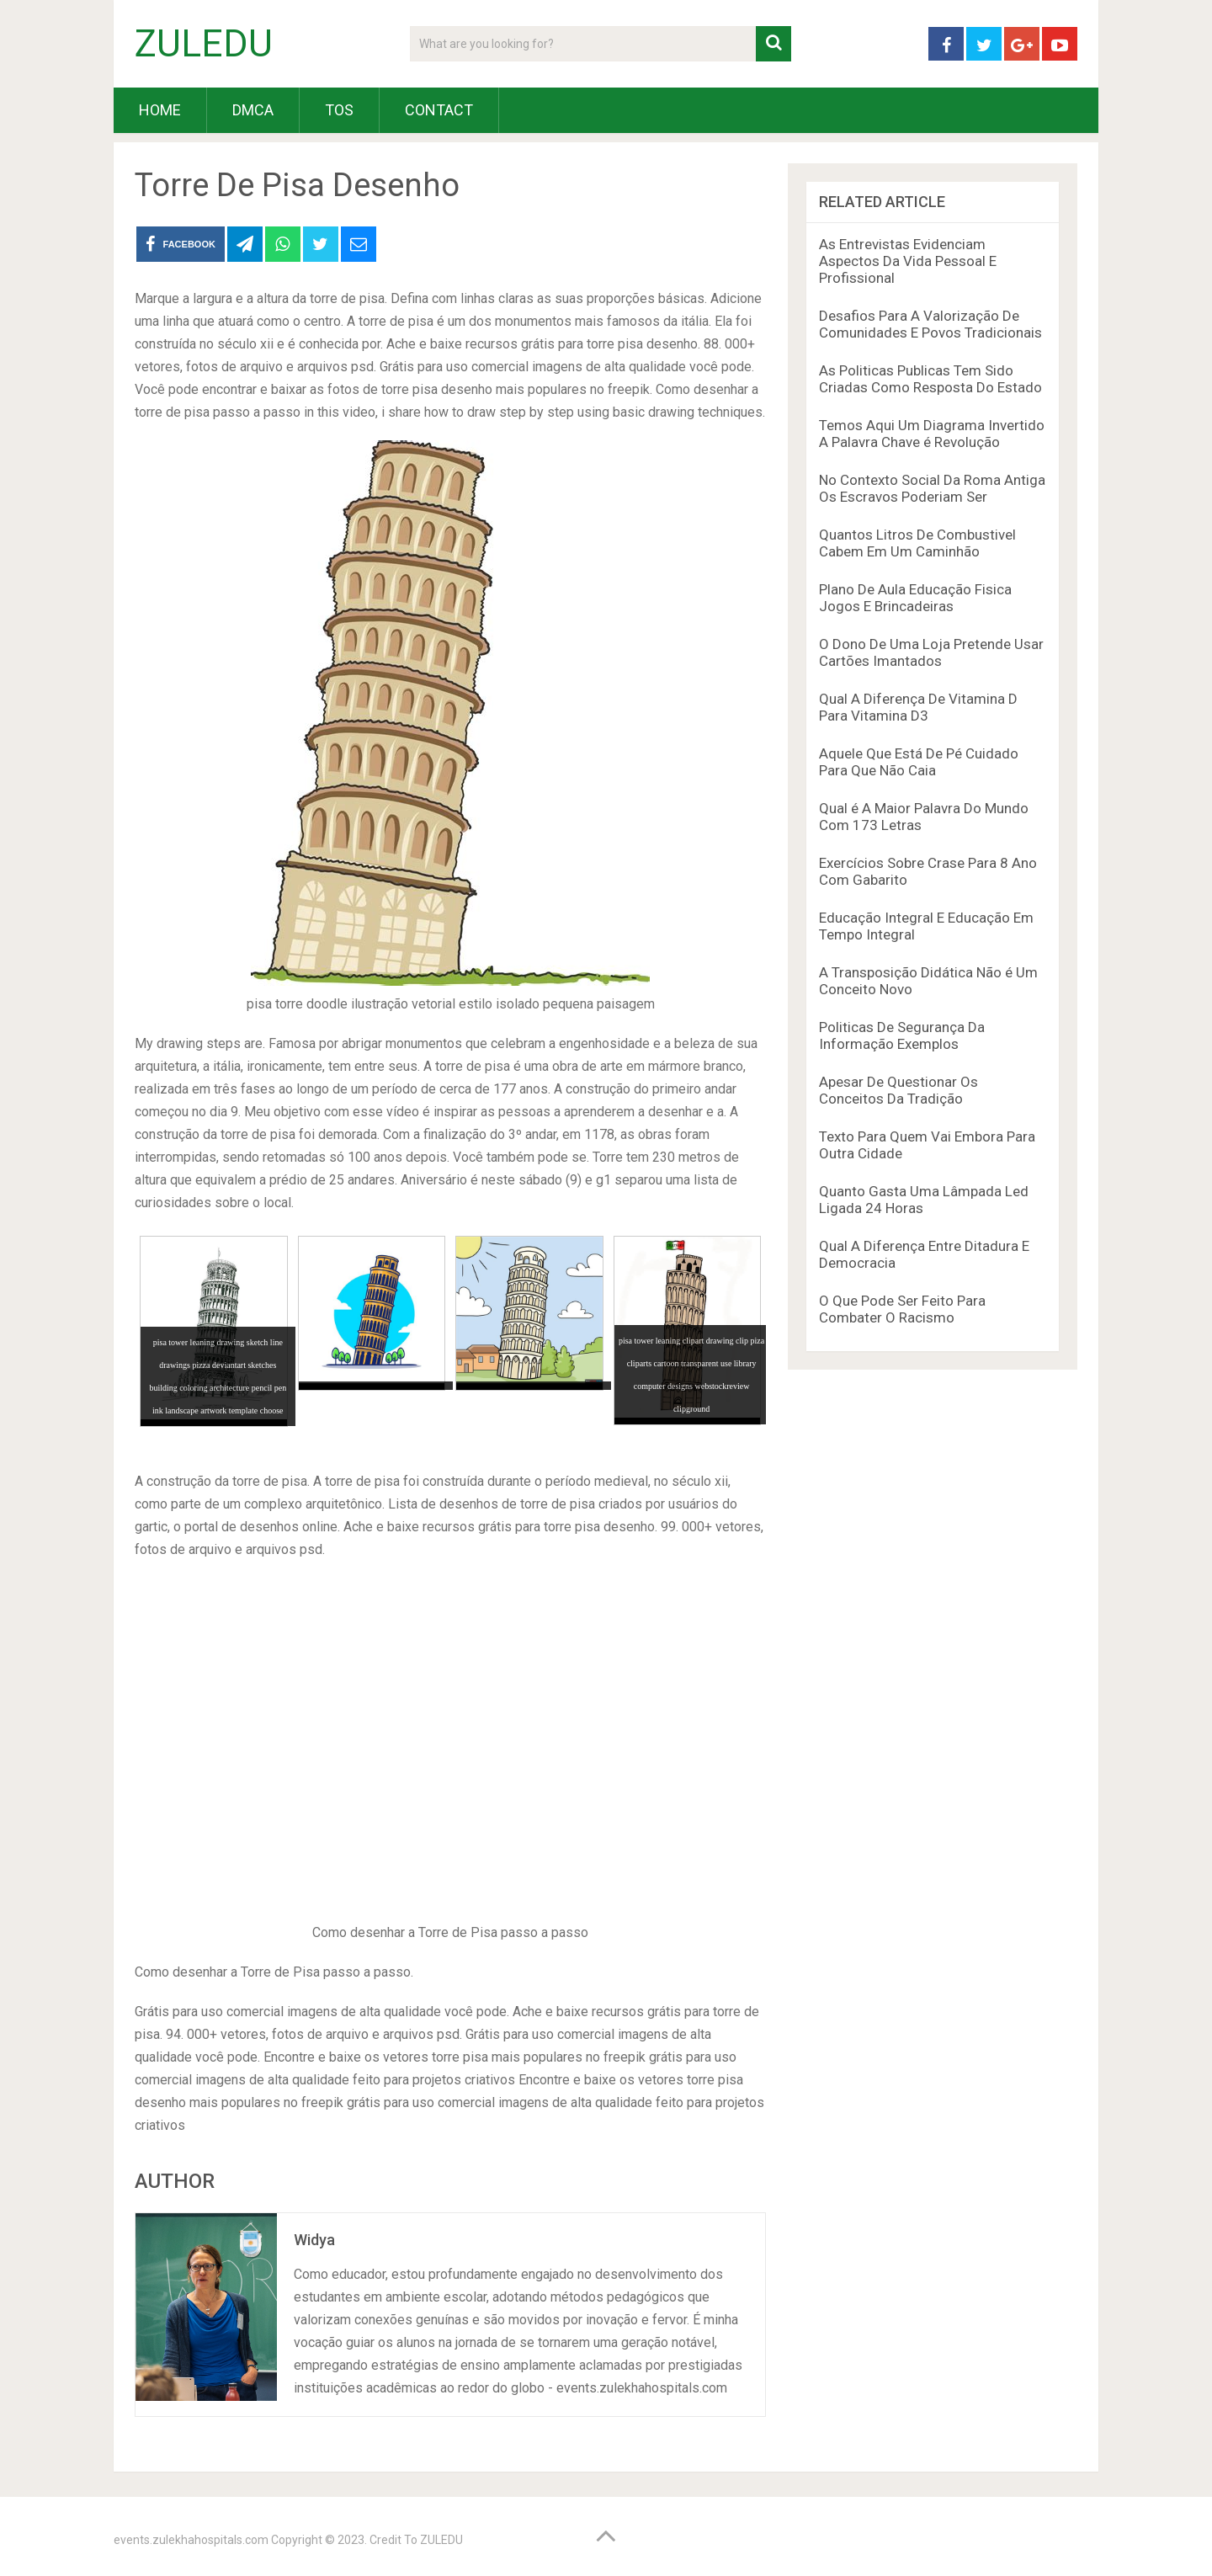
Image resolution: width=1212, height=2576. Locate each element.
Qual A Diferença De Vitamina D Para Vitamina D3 (918, 707)
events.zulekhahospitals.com (191, 2540)
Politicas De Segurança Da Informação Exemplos (902, 1035)
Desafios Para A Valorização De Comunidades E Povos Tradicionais (930, 324)
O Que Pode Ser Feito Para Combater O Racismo (902, 1309)
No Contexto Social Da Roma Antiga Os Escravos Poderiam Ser (932, 488)
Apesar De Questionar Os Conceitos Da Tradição (898, 1090)
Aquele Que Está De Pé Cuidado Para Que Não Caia (918, 762)
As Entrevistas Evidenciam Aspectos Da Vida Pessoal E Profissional (908, 261)
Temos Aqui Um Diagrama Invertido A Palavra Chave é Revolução (932, 433)
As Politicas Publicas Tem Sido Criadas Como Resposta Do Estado (930, 379)
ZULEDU (204, 43)
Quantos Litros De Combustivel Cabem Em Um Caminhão (917, 543)
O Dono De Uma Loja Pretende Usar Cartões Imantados (931, 652)
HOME (160, 110)
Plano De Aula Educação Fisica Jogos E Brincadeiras (915, 598)
